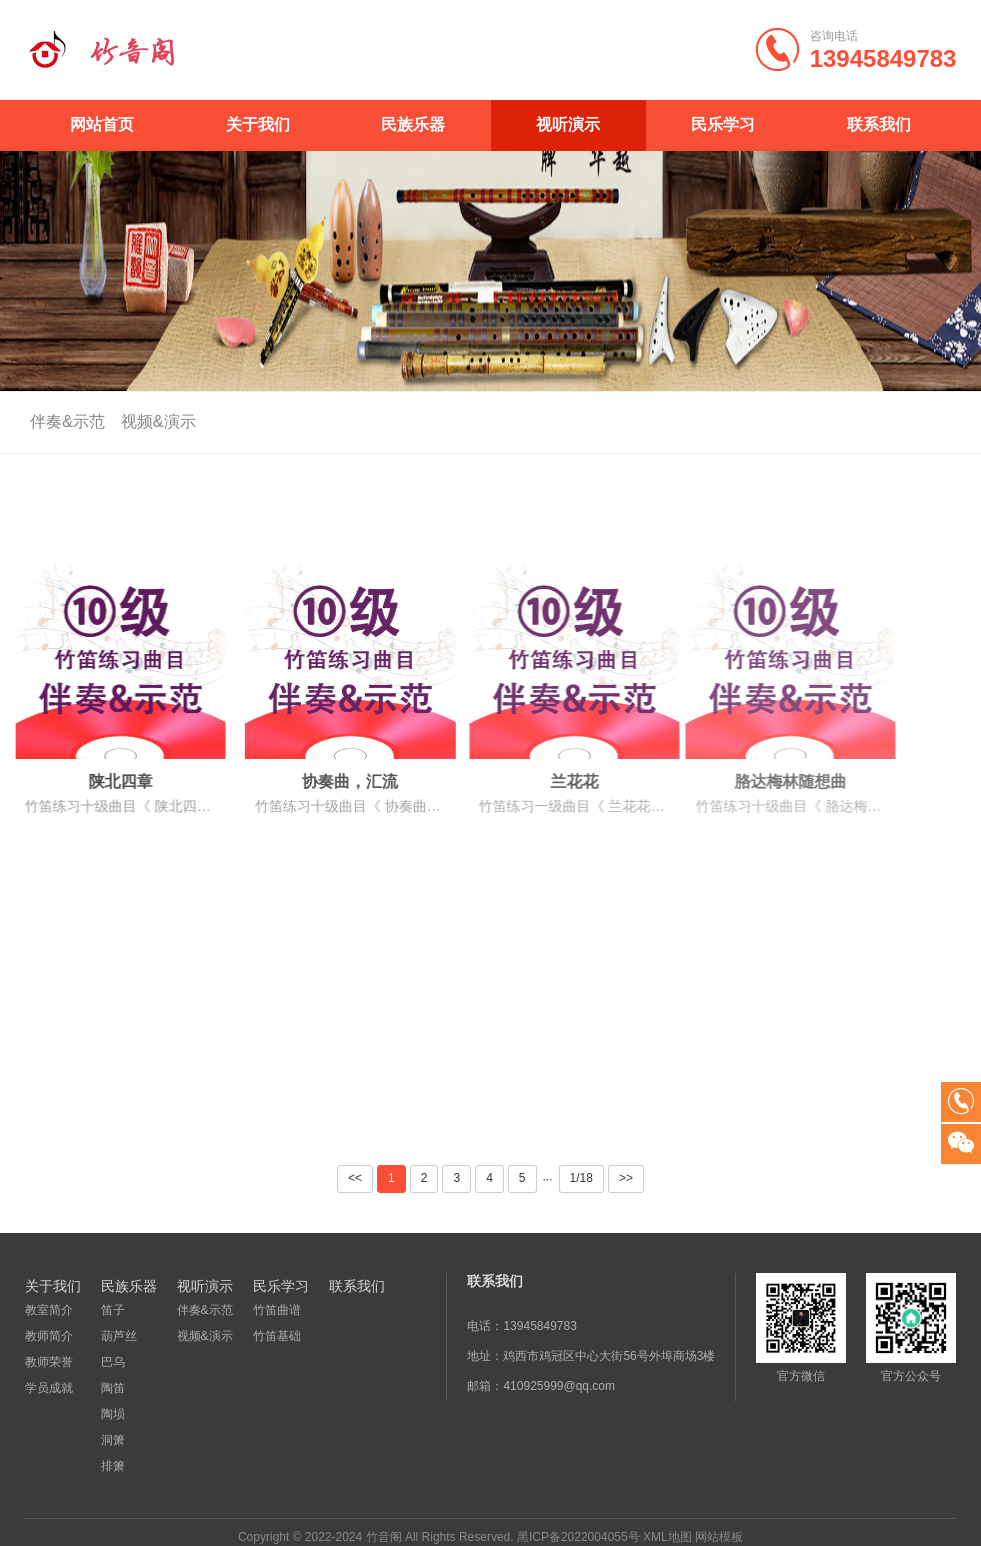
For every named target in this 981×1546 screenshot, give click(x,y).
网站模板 (719, 1537)
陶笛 (113, 1388)
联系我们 (879, 124)
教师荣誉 (49, 1362)
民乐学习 (723, 124)
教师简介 (49, 1336)
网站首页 (102, 124)
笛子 (113, 1310)
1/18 (581, 1178)
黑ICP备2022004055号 (578, 1537)
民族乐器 (413, 124)
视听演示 (568, 124)
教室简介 (49, 1310)
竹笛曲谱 (277, 1310)
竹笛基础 (277, 1336)
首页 (917, 423)
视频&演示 (152, 421)
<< (355, 1178)
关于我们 (258, 124)
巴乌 (113, 1362)
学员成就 (49, 1388)
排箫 (113, 1466)
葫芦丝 (119, 1336)
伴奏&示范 (61, 421)
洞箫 (113, 1440)
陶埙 (113, 1414)
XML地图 (667, 1537)
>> (626, 1178)
